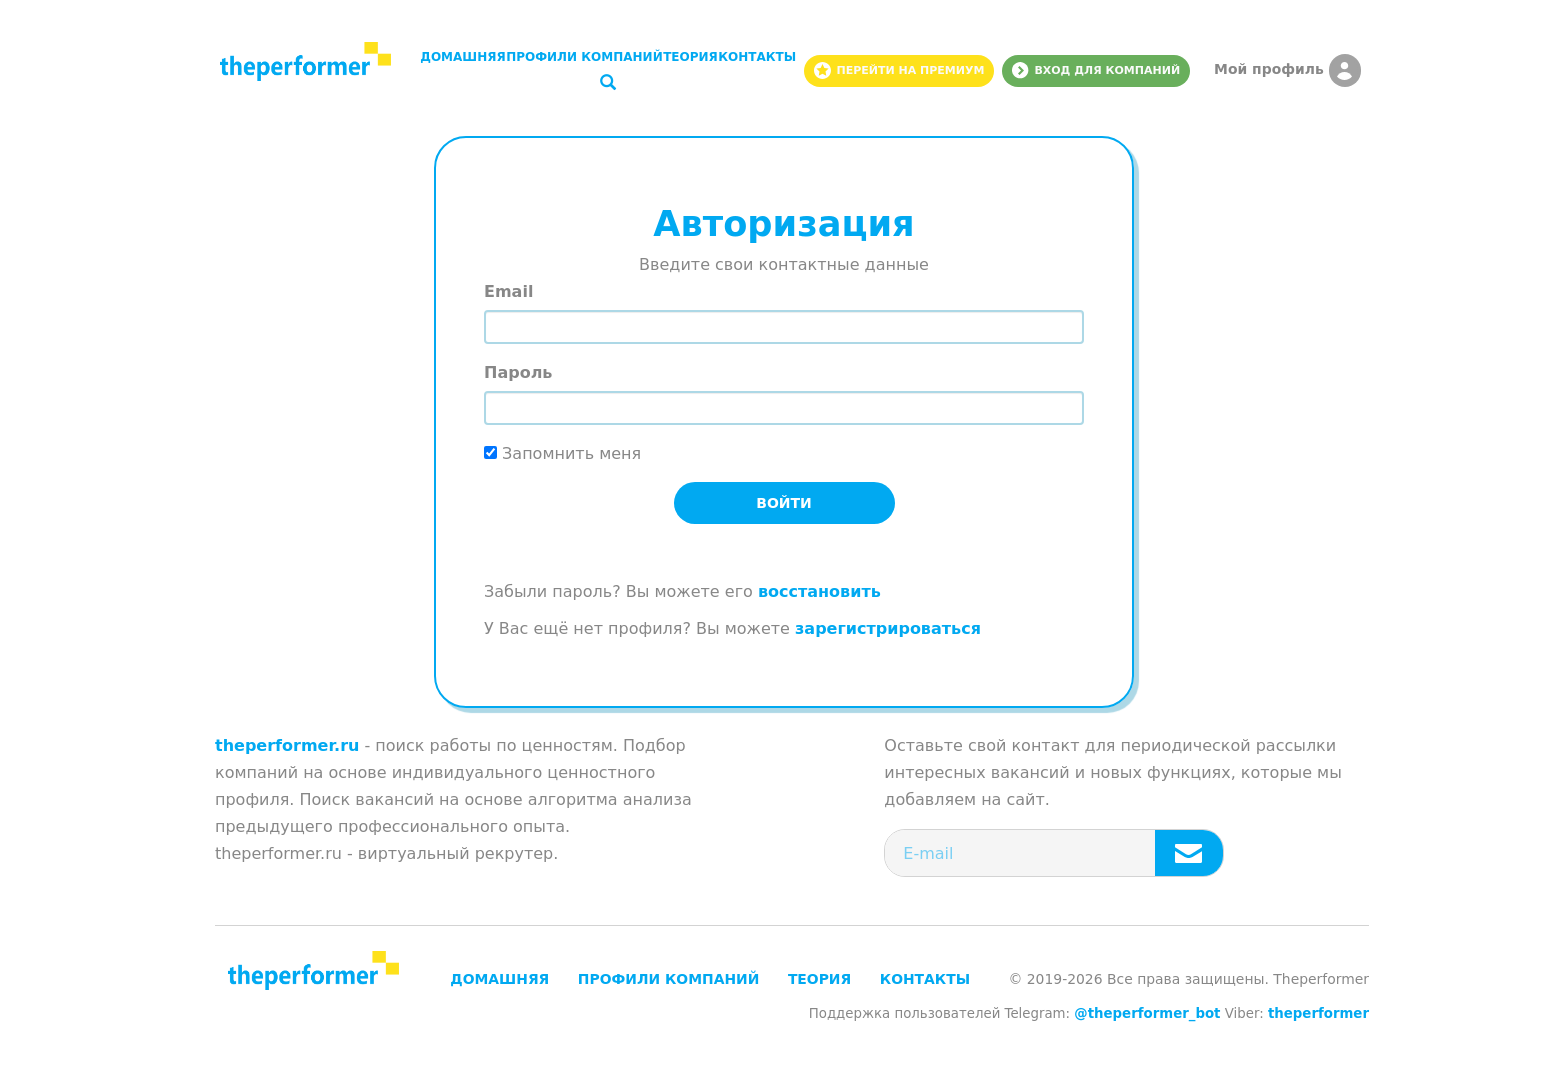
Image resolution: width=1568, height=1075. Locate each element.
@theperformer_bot (1147, 1013)
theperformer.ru (287, 745)
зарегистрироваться (888, 628)
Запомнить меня (562, 453)
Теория (690, 57)
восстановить (819, 591)
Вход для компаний (1096, 70)
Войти (784, 503)
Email (508, 291)
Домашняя (462, 57)
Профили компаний (584, 57)
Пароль (518, 372)
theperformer (1318, 1013)
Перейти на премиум (899, 70)
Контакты (757, 57)
